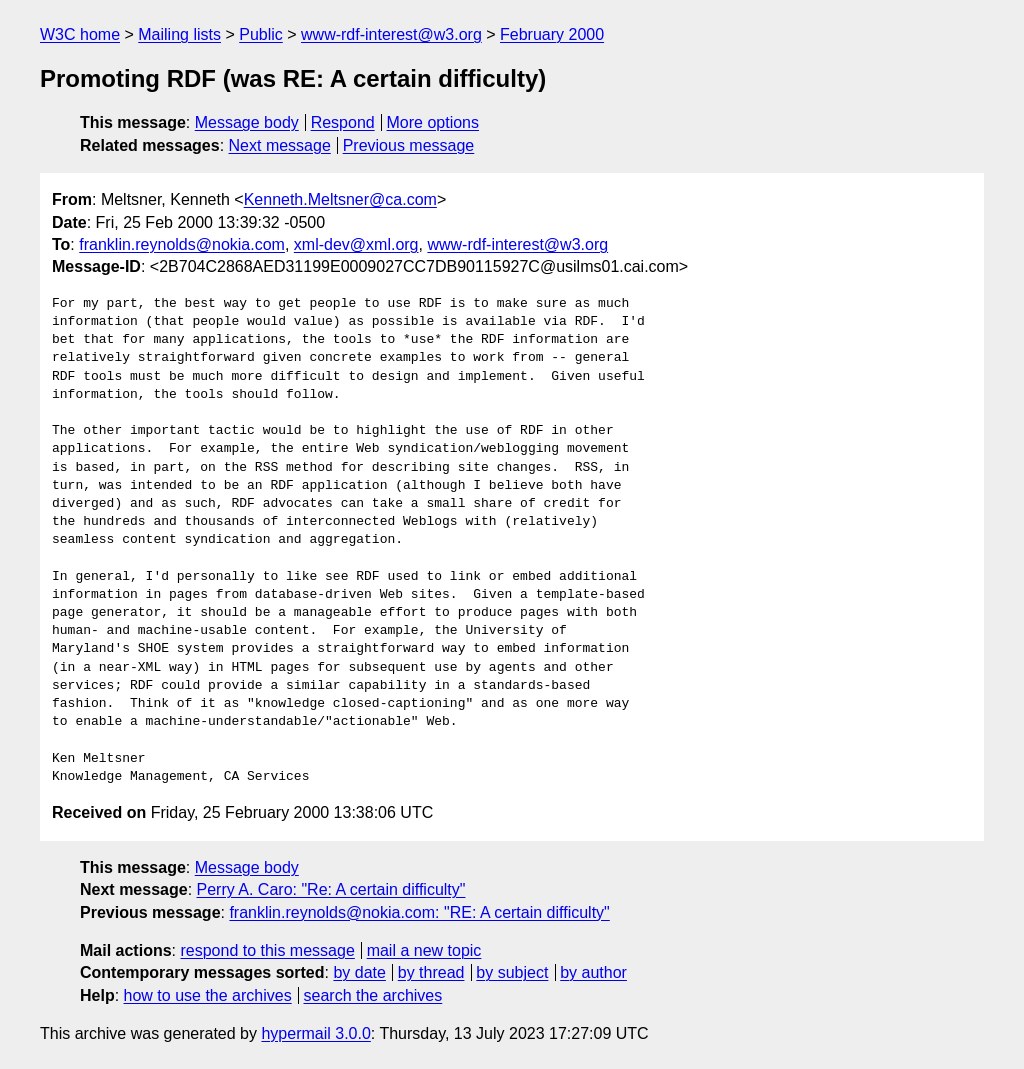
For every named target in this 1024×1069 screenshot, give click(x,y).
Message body (247, 122)
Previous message (409, 145)
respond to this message (267, 950)
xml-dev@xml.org (356, 244)
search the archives (373, 995)
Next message (280, 145)
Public (261, 34)
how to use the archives (208, 995)
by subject (512, 972)
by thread (431, 972)
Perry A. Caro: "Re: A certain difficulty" (331, 889)
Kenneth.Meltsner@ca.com (340, 199)
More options (433, 122)
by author (593, 972)
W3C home (80, 34)
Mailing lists (179, 34)
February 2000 (552, 34)
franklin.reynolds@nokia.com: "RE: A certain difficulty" (419, 912)
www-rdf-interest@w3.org (391, 34)
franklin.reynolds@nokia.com (182, 244)
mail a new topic (424, 950)
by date (359, 972)
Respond (343, 122)
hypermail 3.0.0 (315, 1033)
